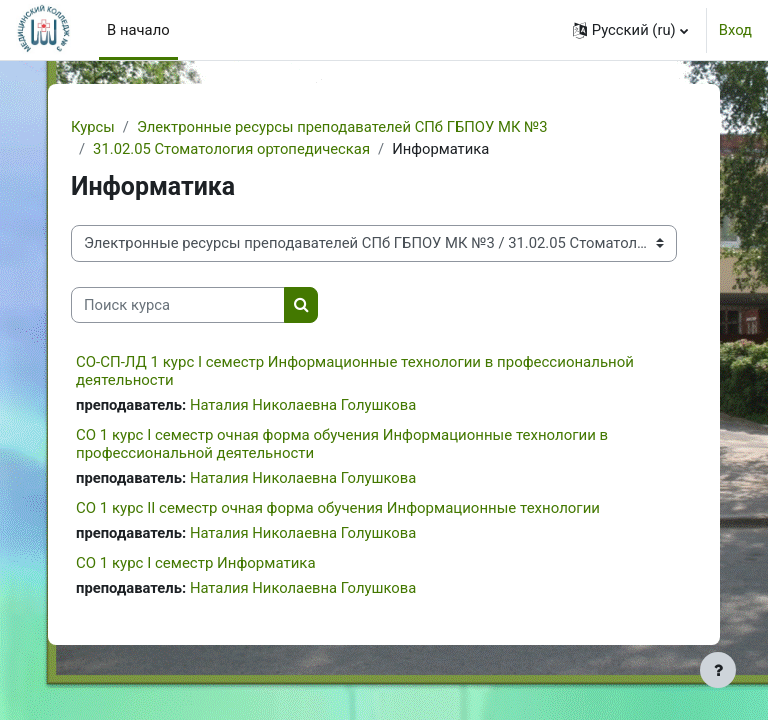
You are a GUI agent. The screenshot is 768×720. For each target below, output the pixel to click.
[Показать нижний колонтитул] (718, 670)
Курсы (93, 127)
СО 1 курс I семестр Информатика (196, 563)
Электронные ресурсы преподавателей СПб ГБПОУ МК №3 (342, 127)
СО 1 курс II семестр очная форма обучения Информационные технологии (338, 508)
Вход (735, 30)
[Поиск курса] (178, 305)
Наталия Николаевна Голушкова (303, 405)
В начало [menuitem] (138, 30)
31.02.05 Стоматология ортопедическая (231, 149)
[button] (630, 30)
